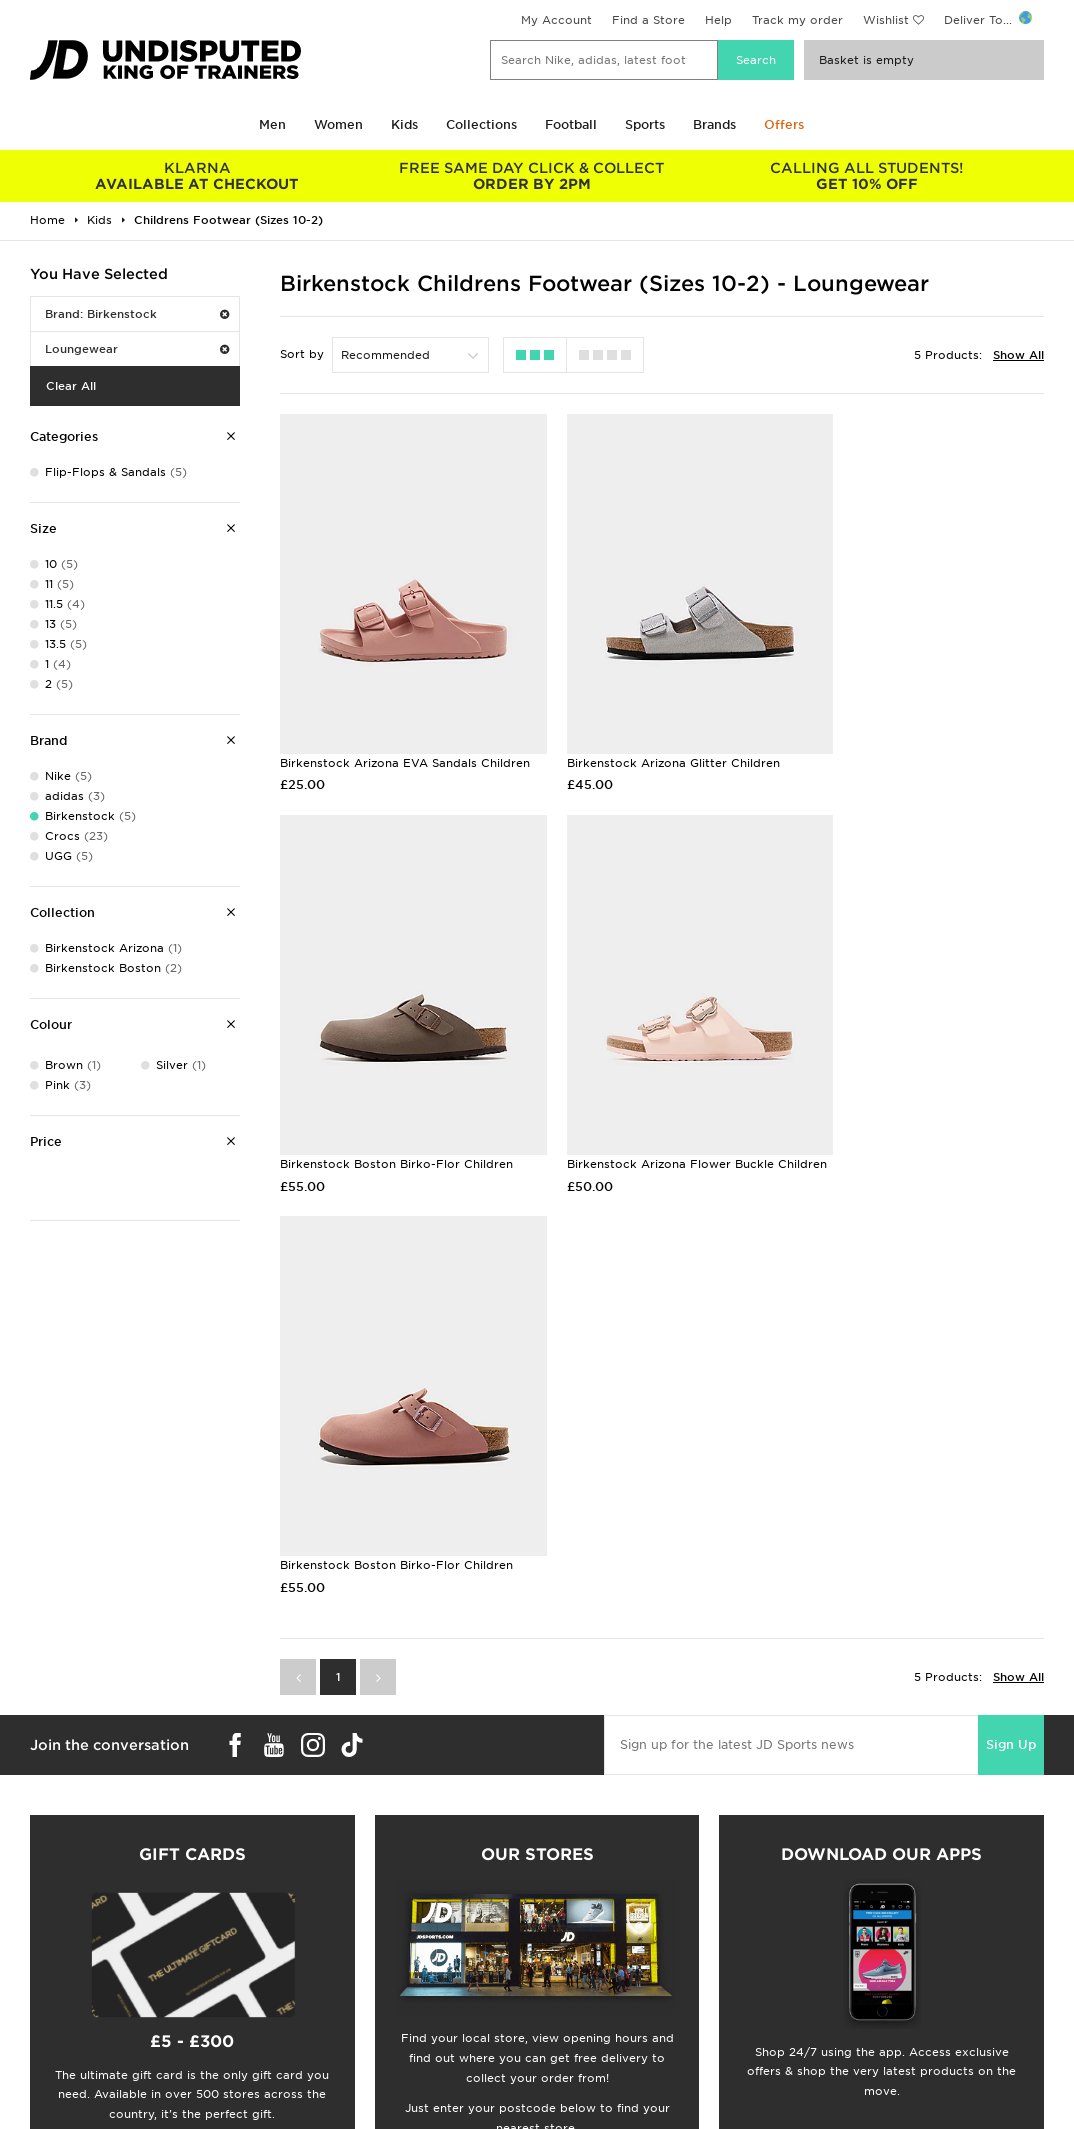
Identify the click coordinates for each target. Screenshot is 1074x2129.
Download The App (77, 1995)
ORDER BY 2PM (532, 176)
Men (272, 124)
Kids (404, 124)
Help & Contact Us (334, 1953)
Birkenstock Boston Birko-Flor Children (918, 730)
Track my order (797, 20)
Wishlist (886, 20)
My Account (556, 20)
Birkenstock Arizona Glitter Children (647, 730)
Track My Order (325, 1974)
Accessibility (833, 1953)
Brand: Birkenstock (137, 314)
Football (571, 124)
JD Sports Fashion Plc (602, 1932)
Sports (645, 124)
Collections (481, 124)
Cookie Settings (843, 1974)
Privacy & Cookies (850, 1932)
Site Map (821, 1995)
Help (718, 20)
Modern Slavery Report (864, 2016)
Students (46, 1911)
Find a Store (648, 20)
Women (338, 124)
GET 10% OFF (866, 176)
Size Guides (53, 1932)
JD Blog (43, 2016)
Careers (560, 1911)
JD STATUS (51, 1974)
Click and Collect (329, 1932)
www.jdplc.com (265, 2095)
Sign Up (1011, 1313)
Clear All (71, 386)
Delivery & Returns (333, 1911)
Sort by (302, 354)
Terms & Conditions (853, 1911)
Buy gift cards (192, 1712)
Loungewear (137, 349)
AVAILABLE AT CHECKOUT (197, 176)
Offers (784, 124)
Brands (714, 124)
